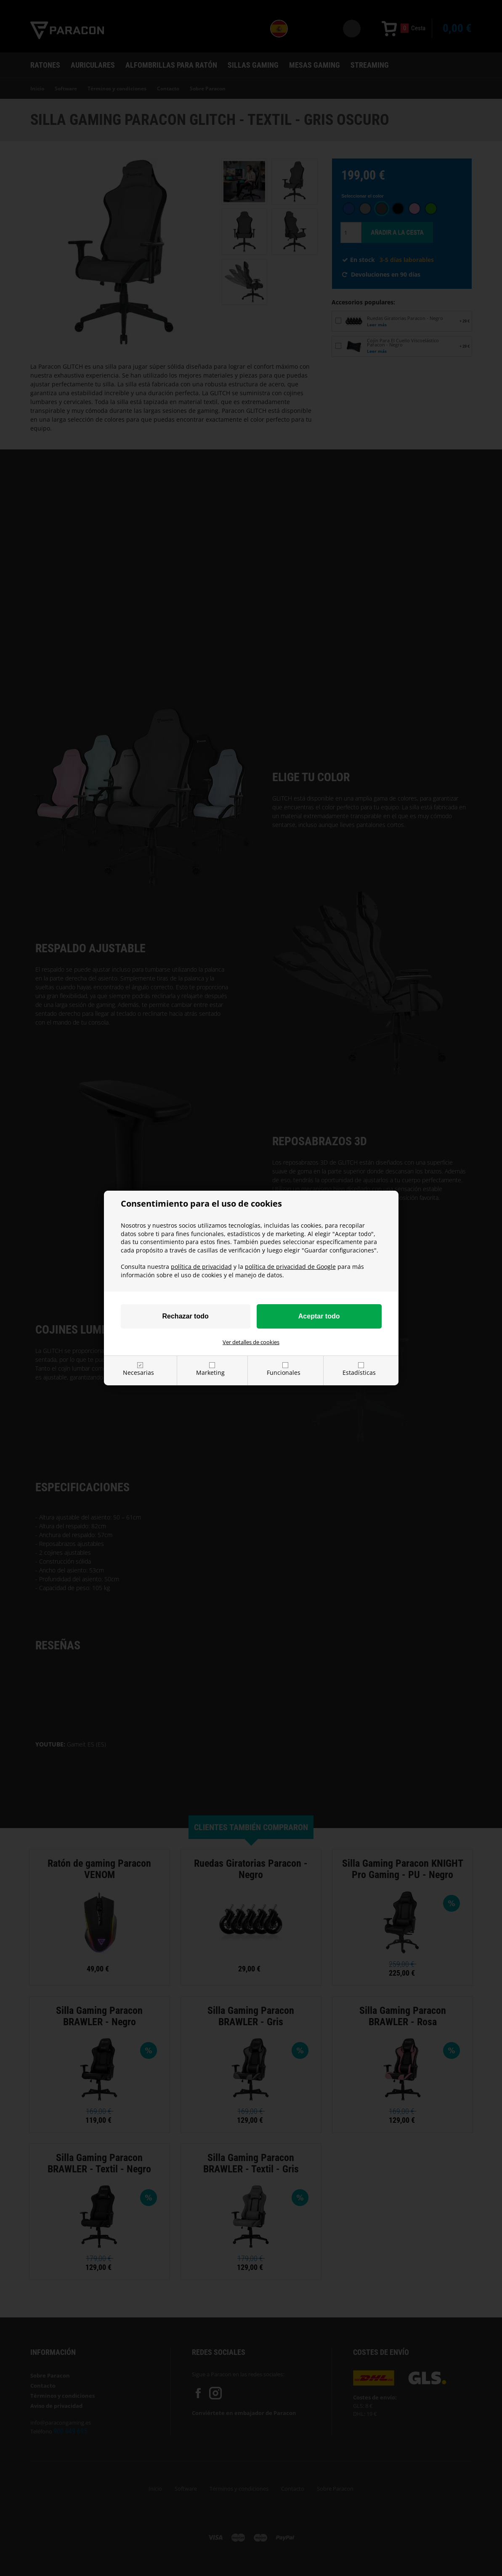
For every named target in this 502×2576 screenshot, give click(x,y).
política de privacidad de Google (290, 1267)
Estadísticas (359, 1373)
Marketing (210, 1373)
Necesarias (138, 1373)
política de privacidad (201, 1267)
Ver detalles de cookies (251, 1342)
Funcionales (283, 1373)
